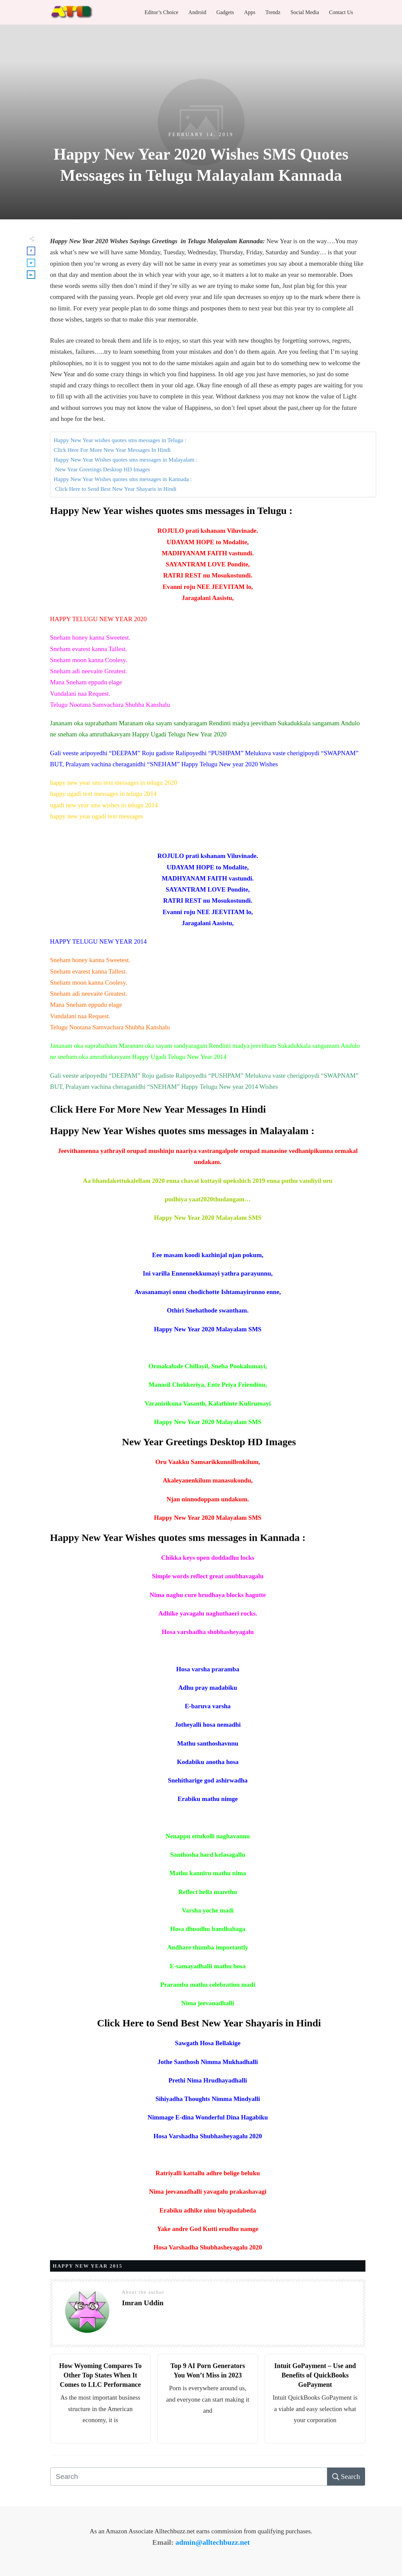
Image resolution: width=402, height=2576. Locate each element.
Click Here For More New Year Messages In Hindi (112, 450)
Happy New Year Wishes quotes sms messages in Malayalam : (125, 460)
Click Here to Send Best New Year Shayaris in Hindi (115, 489)
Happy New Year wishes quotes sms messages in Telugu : (120, 440)
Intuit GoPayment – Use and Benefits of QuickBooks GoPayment (315, 2375)
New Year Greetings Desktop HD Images (102, 469)
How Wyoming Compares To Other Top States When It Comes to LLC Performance (100, 2375)
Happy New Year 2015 (87, 2266)
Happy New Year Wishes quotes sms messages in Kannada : (123, 479)
